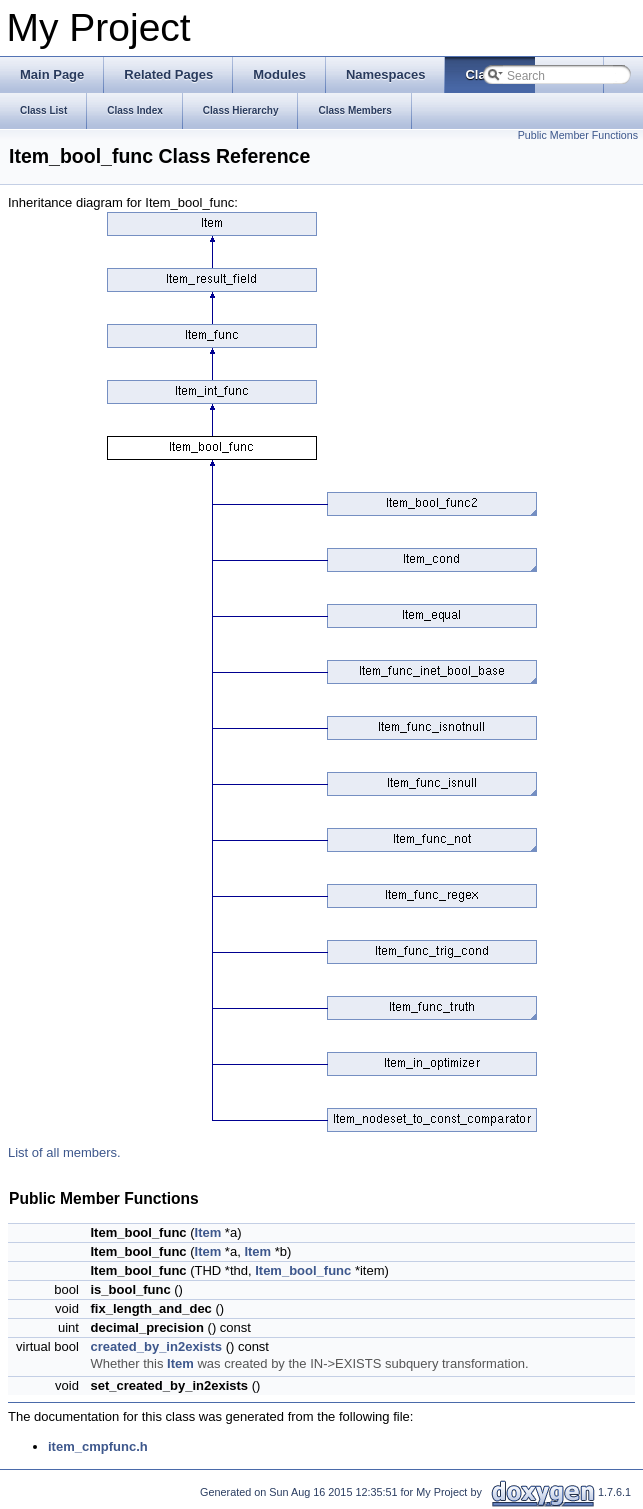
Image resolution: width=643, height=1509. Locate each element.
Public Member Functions (578, 135)
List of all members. (64, 1152)
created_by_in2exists (156, 1346)
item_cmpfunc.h (98, 1446)
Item (208, 1232)
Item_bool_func (303, 1270)
